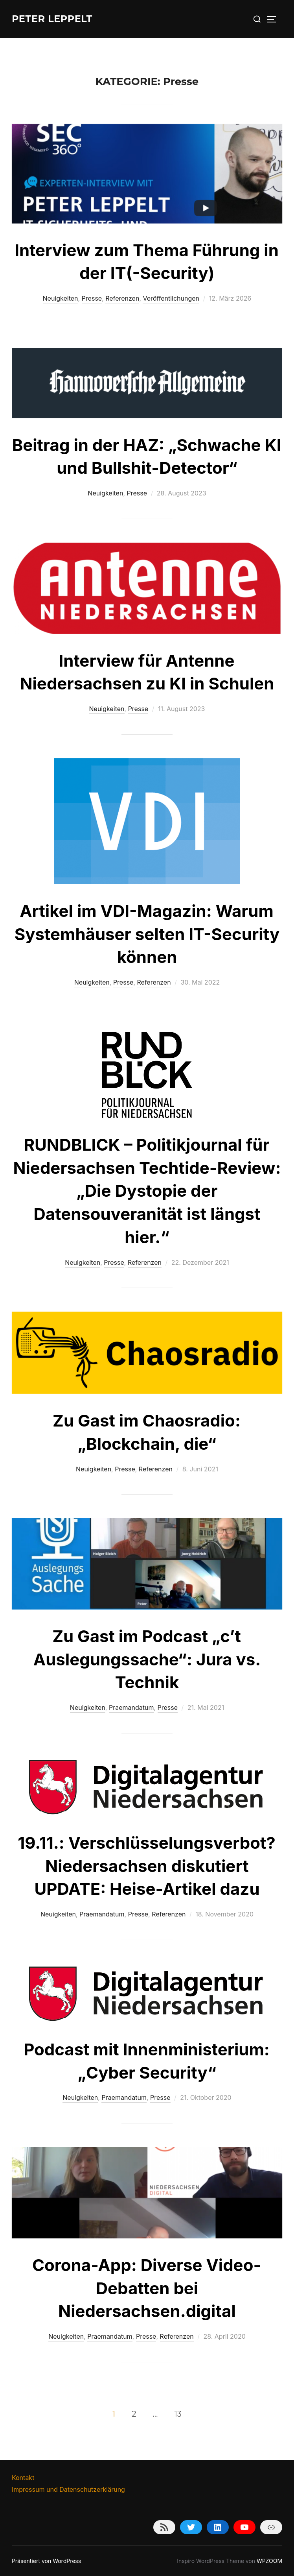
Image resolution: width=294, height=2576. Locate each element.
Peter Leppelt (56, 19)
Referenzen (122, 298)
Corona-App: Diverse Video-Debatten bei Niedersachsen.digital (146, 2288)
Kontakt (23, 2478)
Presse (92, 298)
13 (178, 2413)
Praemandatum (131, 1707)
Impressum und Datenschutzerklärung (68, 2489)
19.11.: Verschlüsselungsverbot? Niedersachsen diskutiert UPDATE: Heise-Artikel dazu (147, 1866)
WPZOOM (269, 2561)
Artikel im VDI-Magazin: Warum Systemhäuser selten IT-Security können (147, 934)
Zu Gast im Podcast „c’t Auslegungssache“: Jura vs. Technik (147, 1659)
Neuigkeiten (60, 298)
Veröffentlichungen (171, 298)
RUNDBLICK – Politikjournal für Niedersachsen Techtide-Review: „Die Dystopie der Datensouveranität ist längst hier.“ (147, 1191)
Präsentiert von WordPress (46, 2561)
